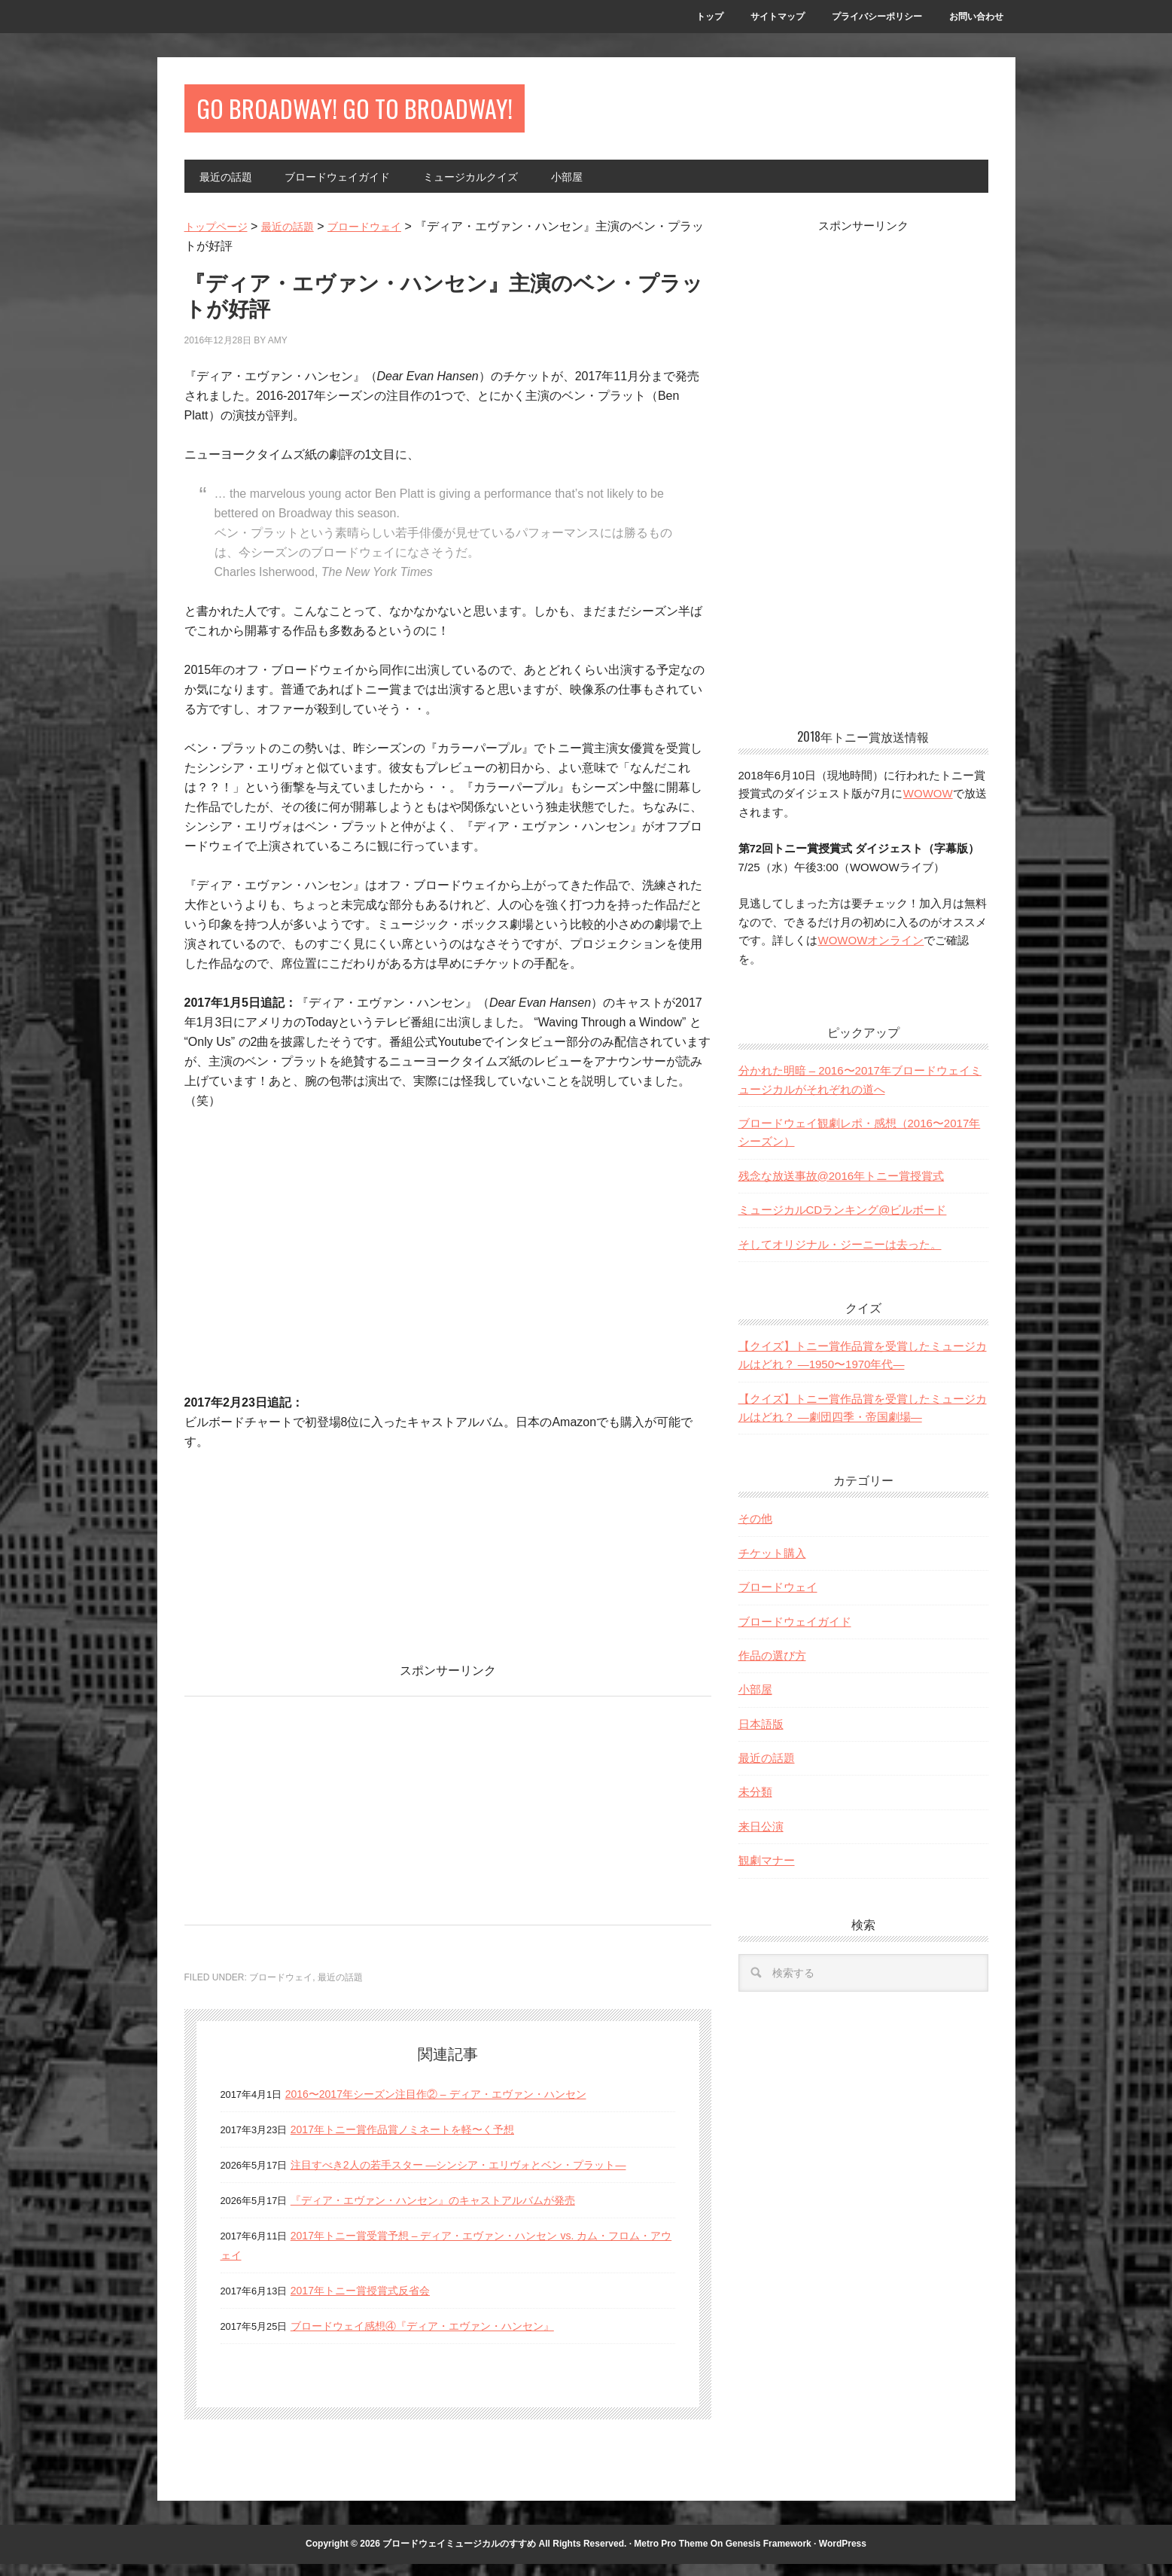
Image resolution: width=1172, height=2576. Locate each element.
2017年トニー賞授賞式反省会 (370, 2302)
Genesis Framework (768, 2555)
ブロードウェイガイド (794, 1633)
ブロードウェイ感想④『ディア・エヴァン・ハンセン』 (441, 2337)
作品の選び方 (772, 1667)
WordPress (842, 2555)
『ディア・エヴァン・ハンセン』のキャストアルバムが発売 (453, 2212)
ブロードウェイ (280, 1989)
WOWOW (928, 805)
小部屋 (755, 1701)
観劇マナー (766, 1872)
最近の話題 (340, 1989)
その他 (755, 1530)
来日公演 (761, 1838)
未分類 (755, 1803)
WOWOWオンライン (870, 952)
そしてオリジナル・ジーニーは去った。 (840, 1256)
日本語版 (761, 1736)
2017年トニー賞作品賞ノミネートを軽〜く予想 (418, 2141)
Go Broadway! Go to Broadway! (428, 114)
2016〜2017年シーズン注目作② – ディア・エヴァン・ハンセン (457, 2105)
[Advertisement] (310, 1818)
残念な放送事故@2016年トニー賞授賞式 (841, 1187)
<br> (229, 1554)
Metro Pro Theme (671, 2555)
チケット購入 (772, 1565)
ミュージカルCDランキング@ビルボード (842, 1221)
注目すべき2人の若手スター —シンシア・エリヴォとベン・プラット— (482, 2176)
